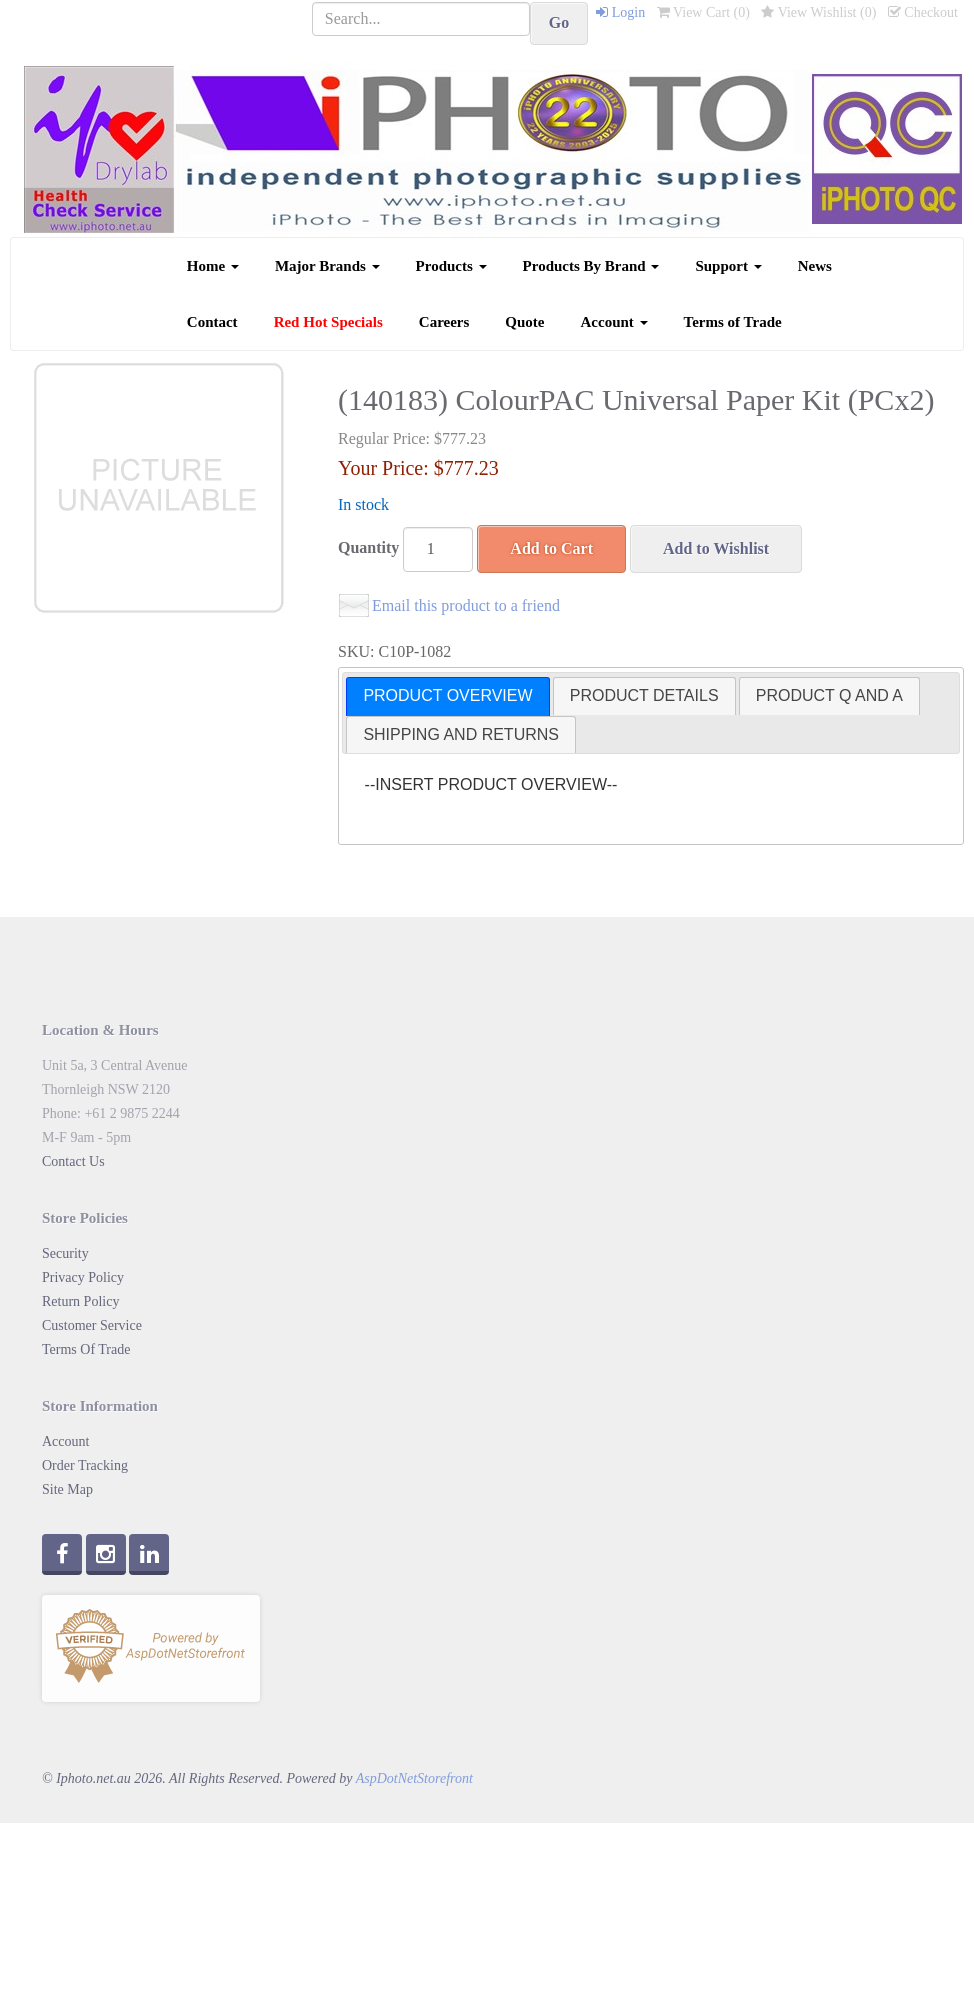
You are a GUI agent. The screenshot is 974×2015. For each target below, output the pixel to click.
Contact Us (73, 1161)
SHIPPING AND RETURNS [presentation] (461, 734)
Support (728, 266)
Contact (212, 322)
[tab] (447, 696)
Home (213, 266)
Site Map (67, 1489)
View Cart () (703, 12)
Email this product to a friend (466, 605)
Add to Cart (551, 548)
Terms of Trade (733, 322)
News (815, 266)
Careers (444, 322)
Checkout (923, 12)
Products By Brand (591, 266)
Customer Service (92, 1325)
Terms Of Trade (86, 1349)
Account (614, 322)
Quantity (368, 547)
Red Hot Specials (328, 322)
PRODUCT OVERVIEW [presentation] (447, 695)
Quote (524, 322)
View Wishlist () (818, 12)
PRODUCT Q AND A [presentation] (829, 695)
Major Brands (327, 266)
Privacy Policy (83, 1277)
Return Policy (80, 1301)
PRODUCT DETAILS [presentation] (644, 695)
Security (65, 1253)
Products (451, 266)
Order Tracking (85, 1465)
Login (620, 12)
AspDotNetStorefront (414, 1778)
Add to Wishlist (716, 548)
